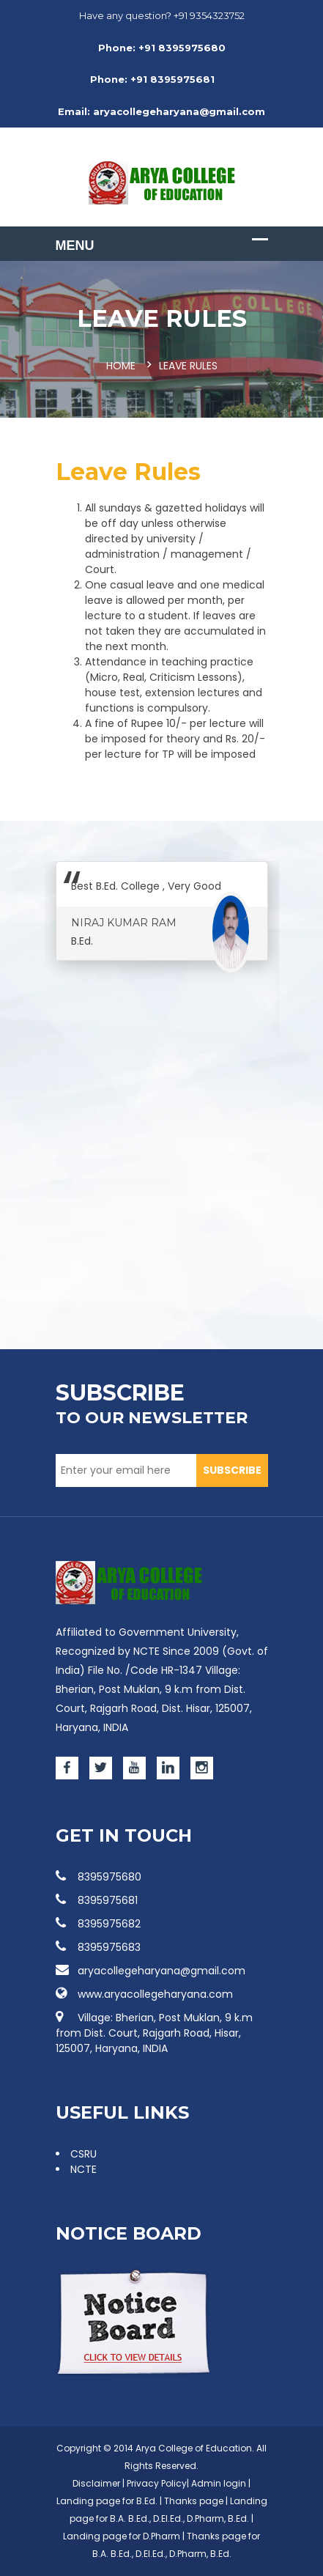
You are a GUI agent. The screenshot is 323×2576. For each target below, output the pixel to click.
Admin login (218, 2483)
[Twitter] (100, 1768)
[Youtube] (134, 1768)
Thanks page (193, 2501)
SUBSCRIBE (232, 1470)
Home (120, 365)
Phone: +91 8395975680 (162, 47)
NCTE (83, 2169)
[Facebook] (67, 1768)
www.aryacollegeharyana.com (144, 1994)
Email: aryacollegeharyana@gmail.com (161, 111)
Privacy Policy (157, 2483)
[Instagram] (201, 1768)
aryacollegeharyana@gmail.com (150, 1970)
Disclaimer (96, 2483)
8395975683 (98, 1947)
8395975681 (97, 1900)
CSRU (83, 2154)
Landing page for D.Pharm (122, 2536)
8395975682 (98, 1923)
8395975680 (98, 1877)
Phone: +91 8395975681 (152, 79)
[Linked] (168, 1768)
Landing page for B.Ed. (106, 2501)
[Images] (129, 1583)
